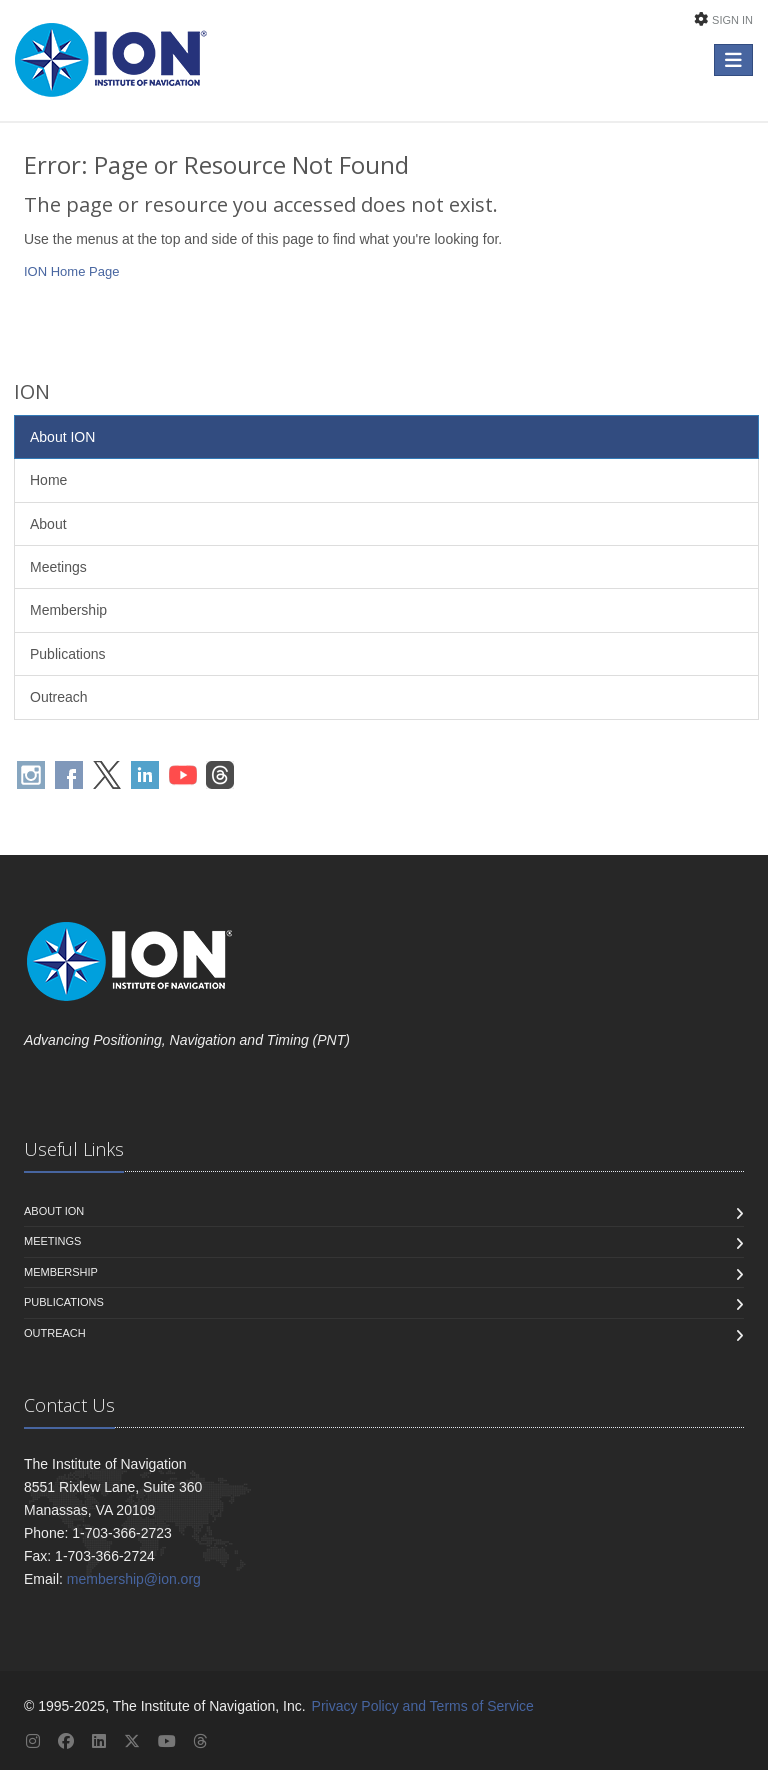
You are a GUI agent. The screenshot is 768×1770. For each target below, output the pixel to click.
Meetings (58, 567)
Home (48, 480)
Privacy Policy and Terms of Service (423, 1706)
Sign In (732, 20)
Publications (68, 654)
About (48, 524)
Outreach (59, 697)
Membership (68, 610)
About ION (62, 437)
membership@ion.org (134, 1579)
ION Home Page (71, 271)
